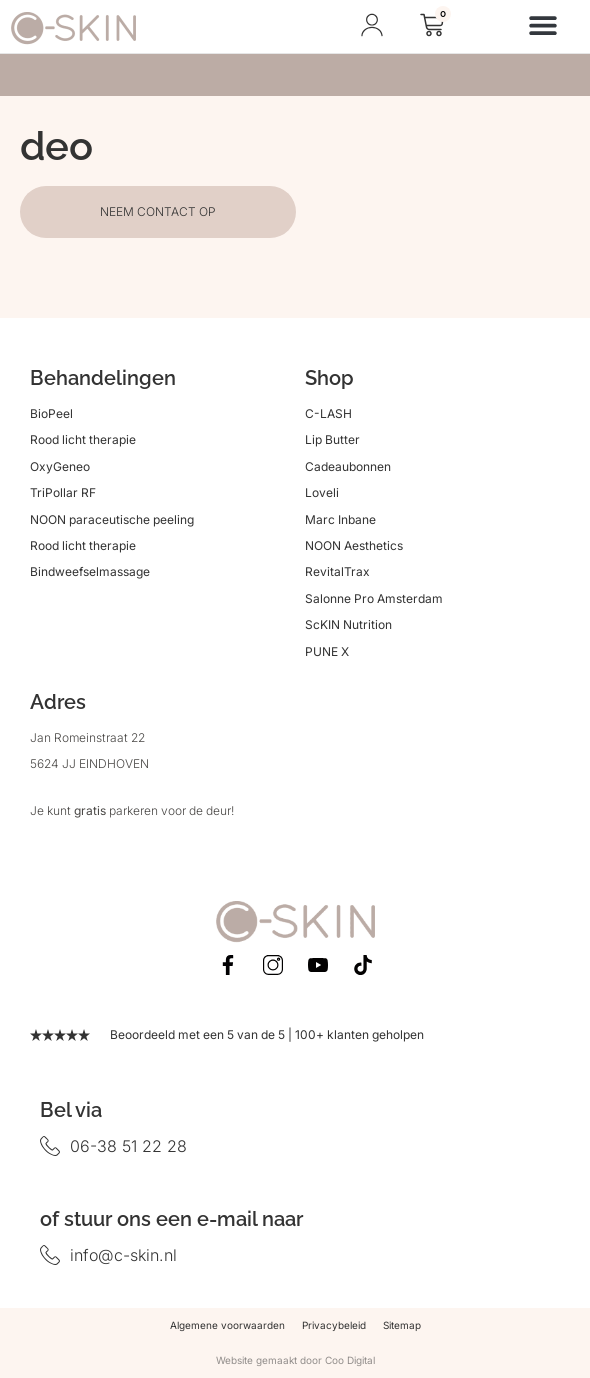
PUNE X (327, 651)
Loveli (322, 492)
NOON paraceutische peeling (112, 519)
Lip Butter (332, 439)
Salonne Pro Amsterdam (374, 598)
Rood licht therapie (83, 439)
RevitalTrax (337, 571)
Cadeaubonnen (348, 466)
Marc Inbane (340, 519)
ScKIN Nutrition (348, 624)
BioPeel (51, 413)
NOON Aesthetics (354, 545)
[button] (543, 24)
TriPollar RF (63, 492)
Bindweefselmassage (90, 571)
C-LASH (328, 413)
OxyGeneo (60, 466)
